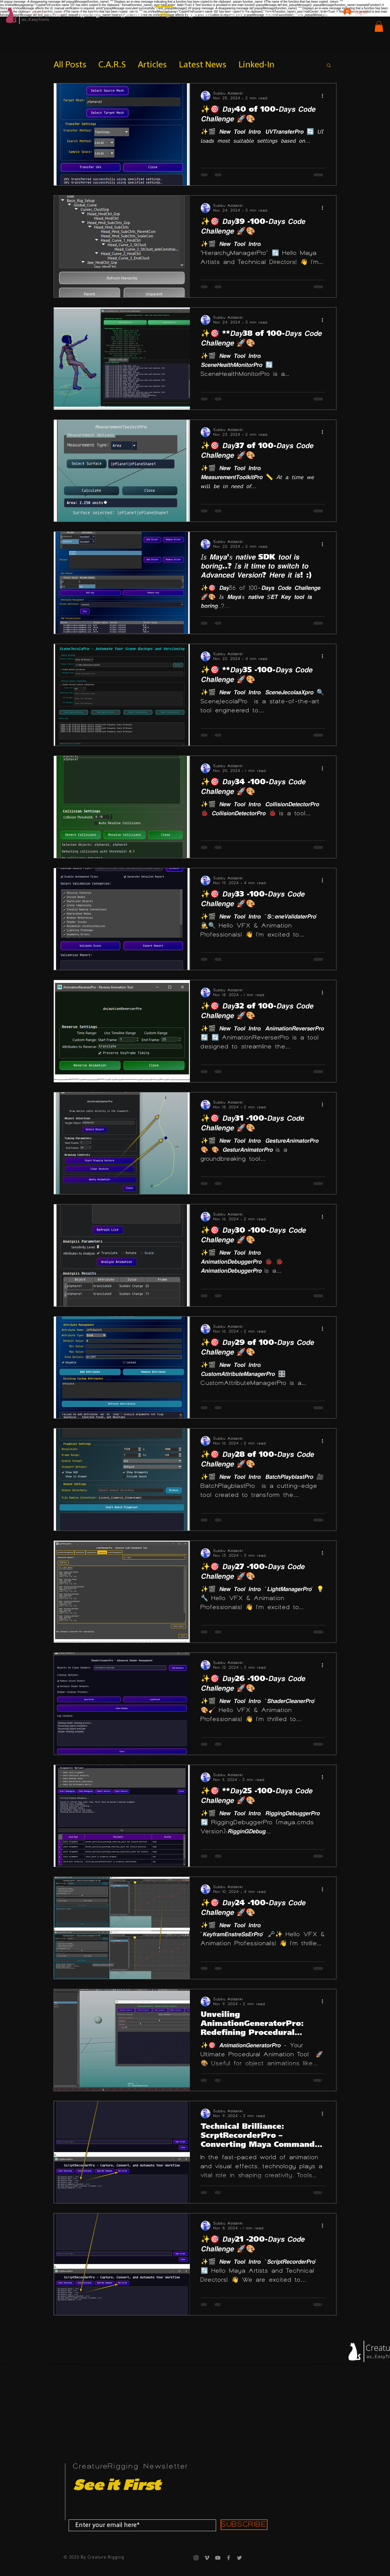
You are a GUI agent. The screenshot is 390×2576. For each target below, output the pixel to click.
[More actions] (324, 95)
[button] (378, 26)
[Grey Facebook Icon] (228, 2558)
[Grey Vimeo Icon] (207, 2558)
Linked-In (256, 65)
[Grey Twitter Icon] (239, 2558)
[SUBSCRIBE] (244, 2524)
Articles (152, 65)
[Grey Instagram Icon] (196, 2558)
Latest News (202, 65)
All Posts (70, 65)
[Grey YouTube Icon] (218, 2558)
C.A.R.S (112, 65)
